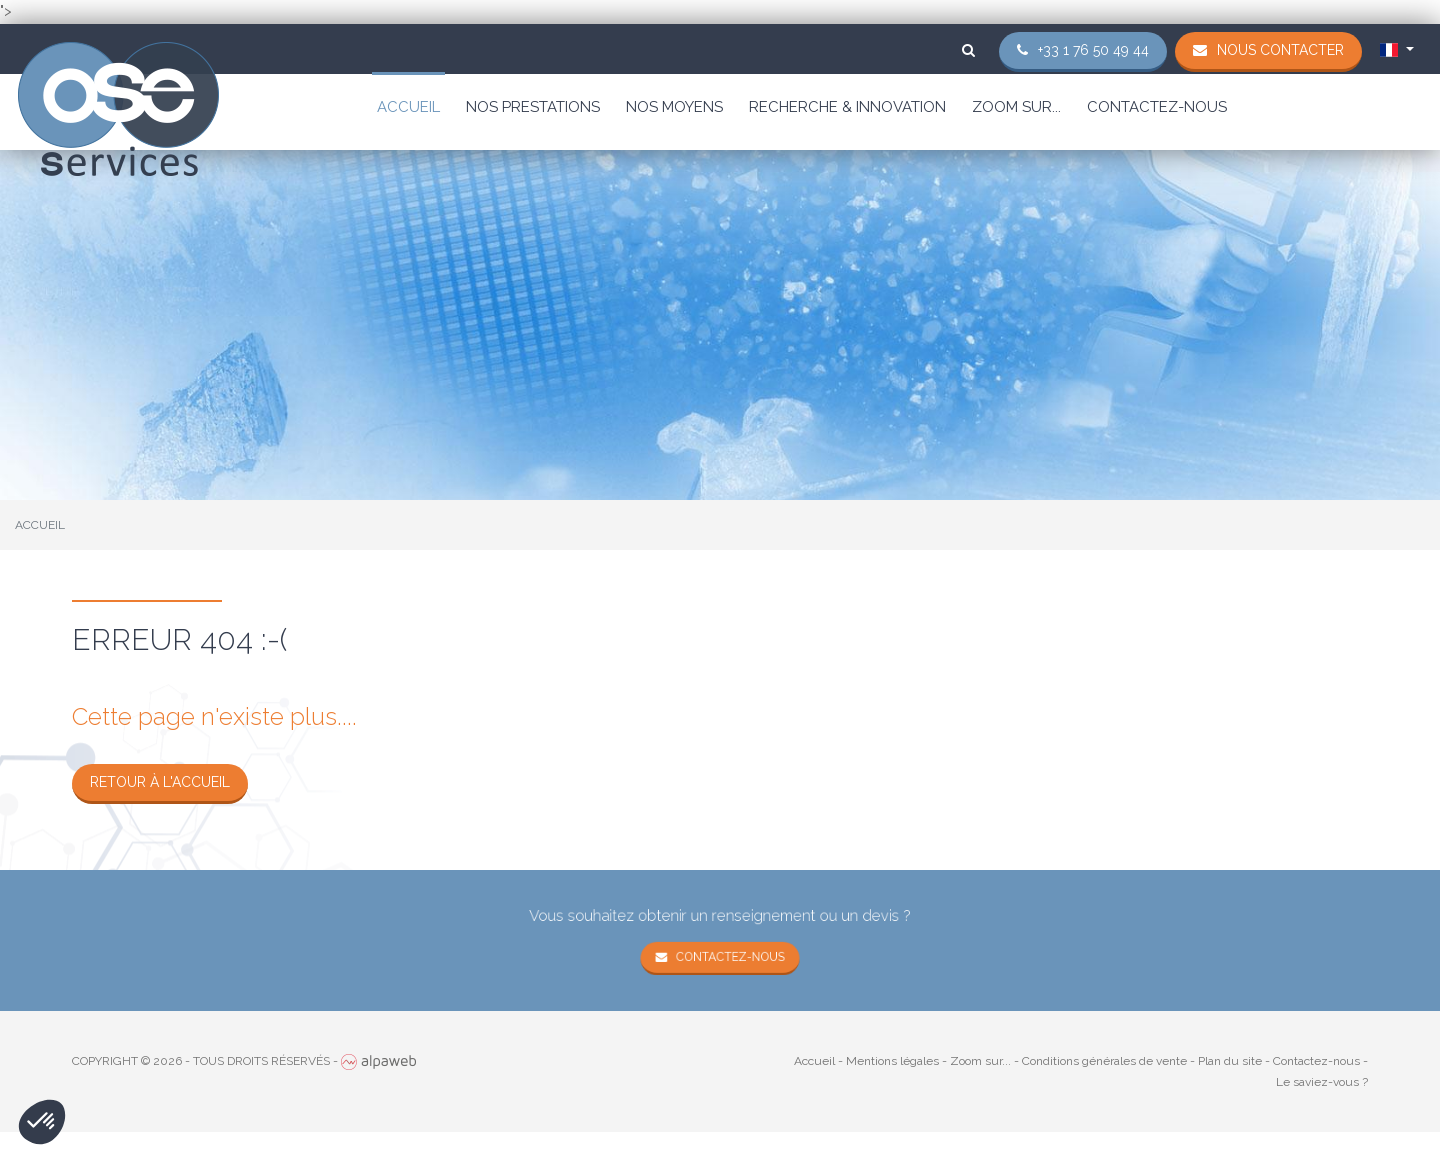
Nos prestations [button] (533, 107)
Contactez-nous (1157, 107)
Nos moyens (674, 107)
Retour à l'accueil (160, 782)
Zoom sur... (1016, 107)
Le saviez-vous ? (1322, 1082)
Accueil (408, 107)
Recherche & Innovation (847, 107)
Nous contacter (1280, 50)
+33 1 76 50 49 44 (1093, 50)
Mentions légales (892, 1061)
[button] (42, 1122)
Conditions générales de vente (1104, 1061)
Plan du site (1230, 1061)
